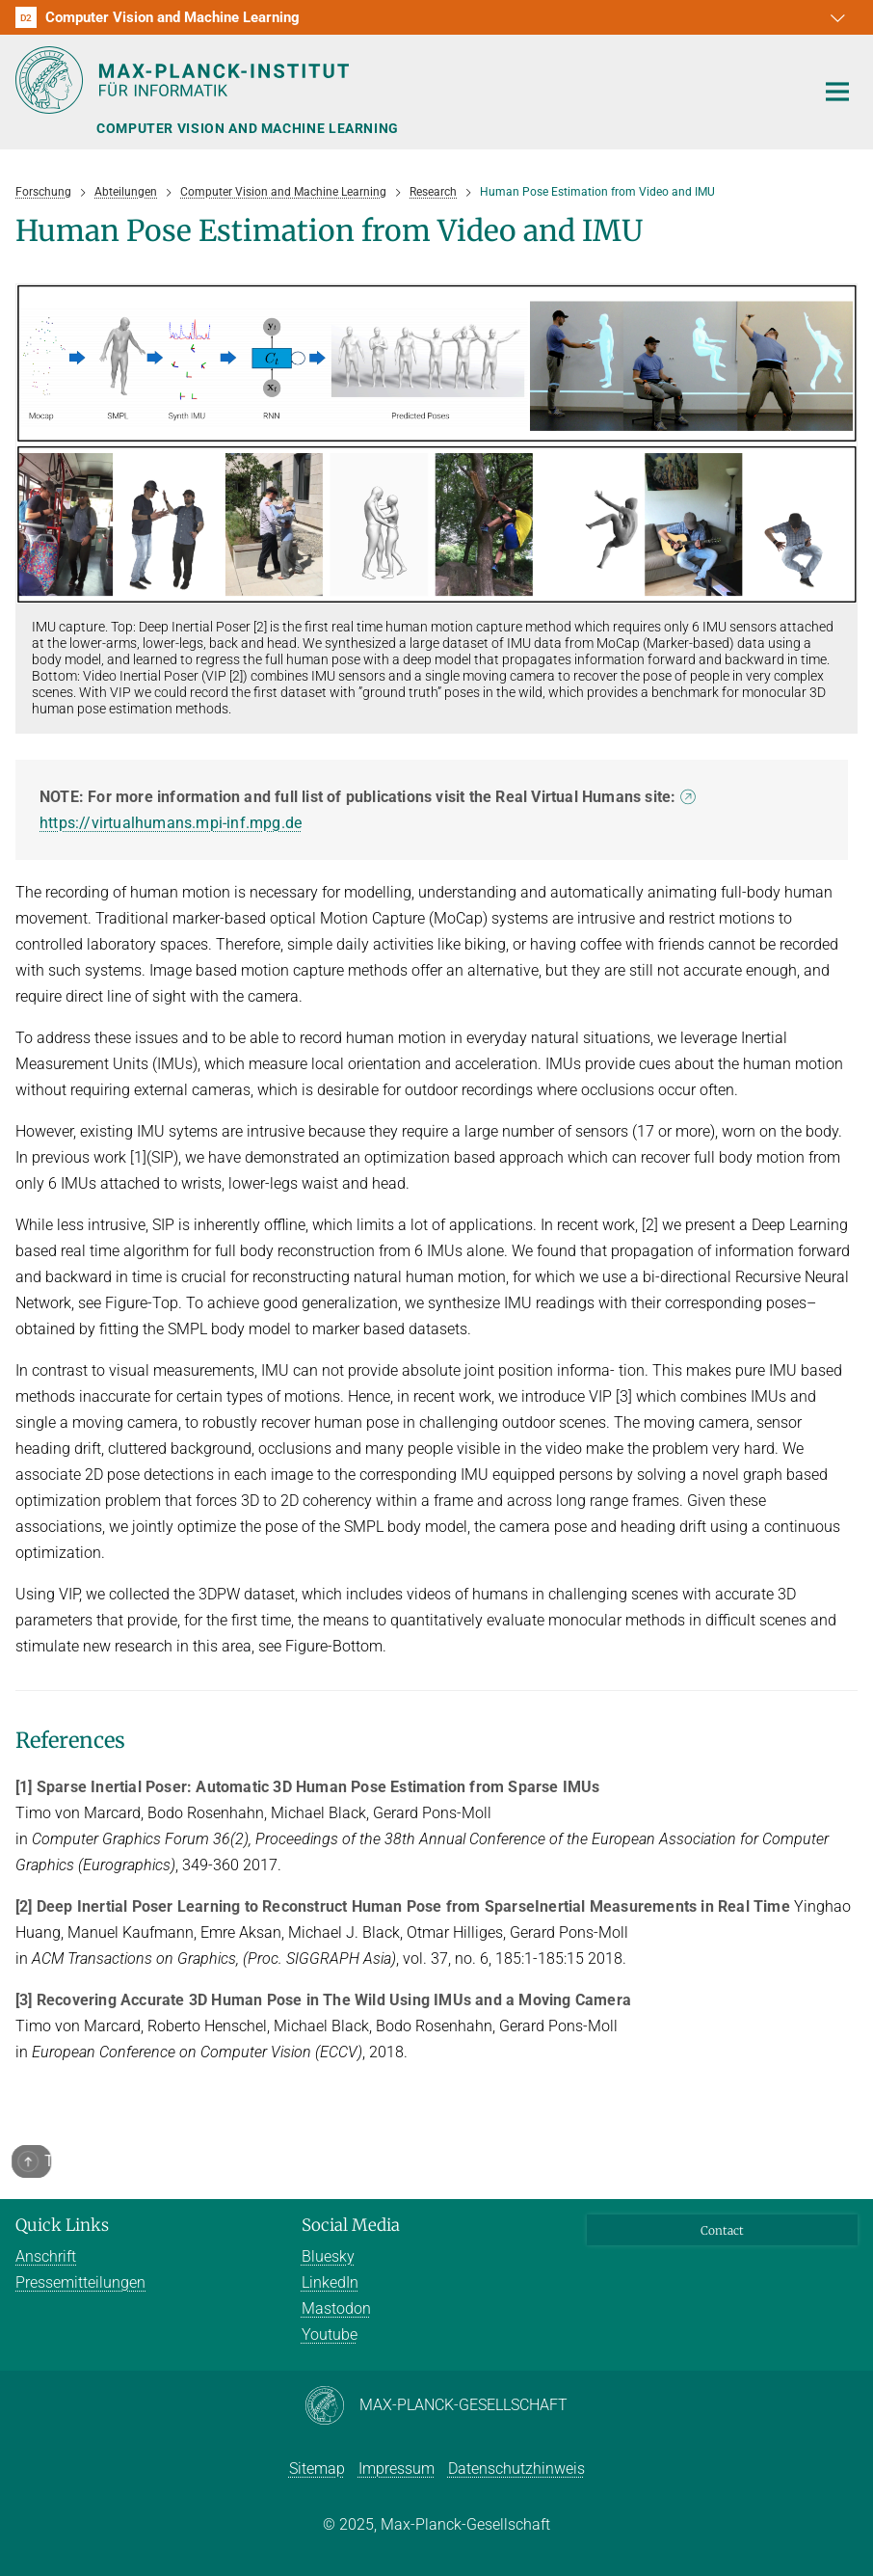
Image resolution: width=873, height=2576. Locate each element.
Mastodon (336, 2308)
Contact (722, 2230)
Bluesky (328, 2256)
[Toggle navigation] (837, 92)
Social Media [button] (351, 2225)
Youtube (329, 2334)
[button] (840, 17)
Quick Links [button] (62, 2225)
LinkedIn (330, 2282)
